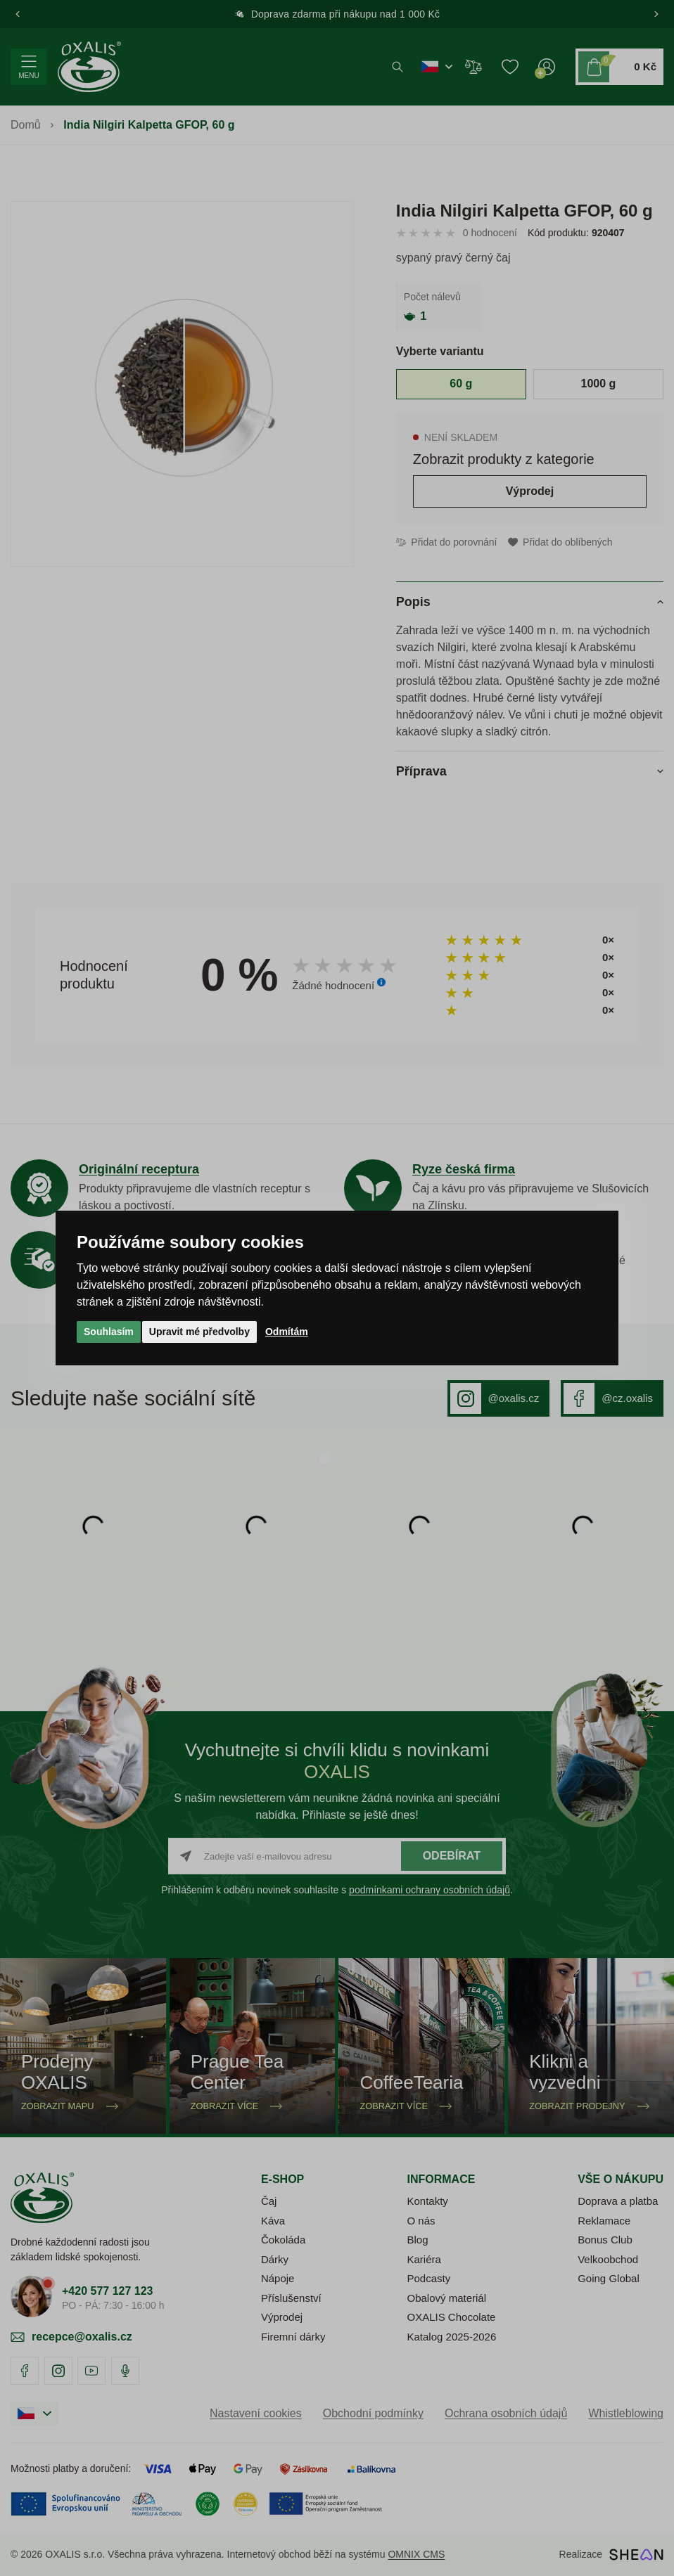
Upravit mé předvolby (199, 1331)
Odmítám (286, 1331)
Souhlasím (109, 1331)
